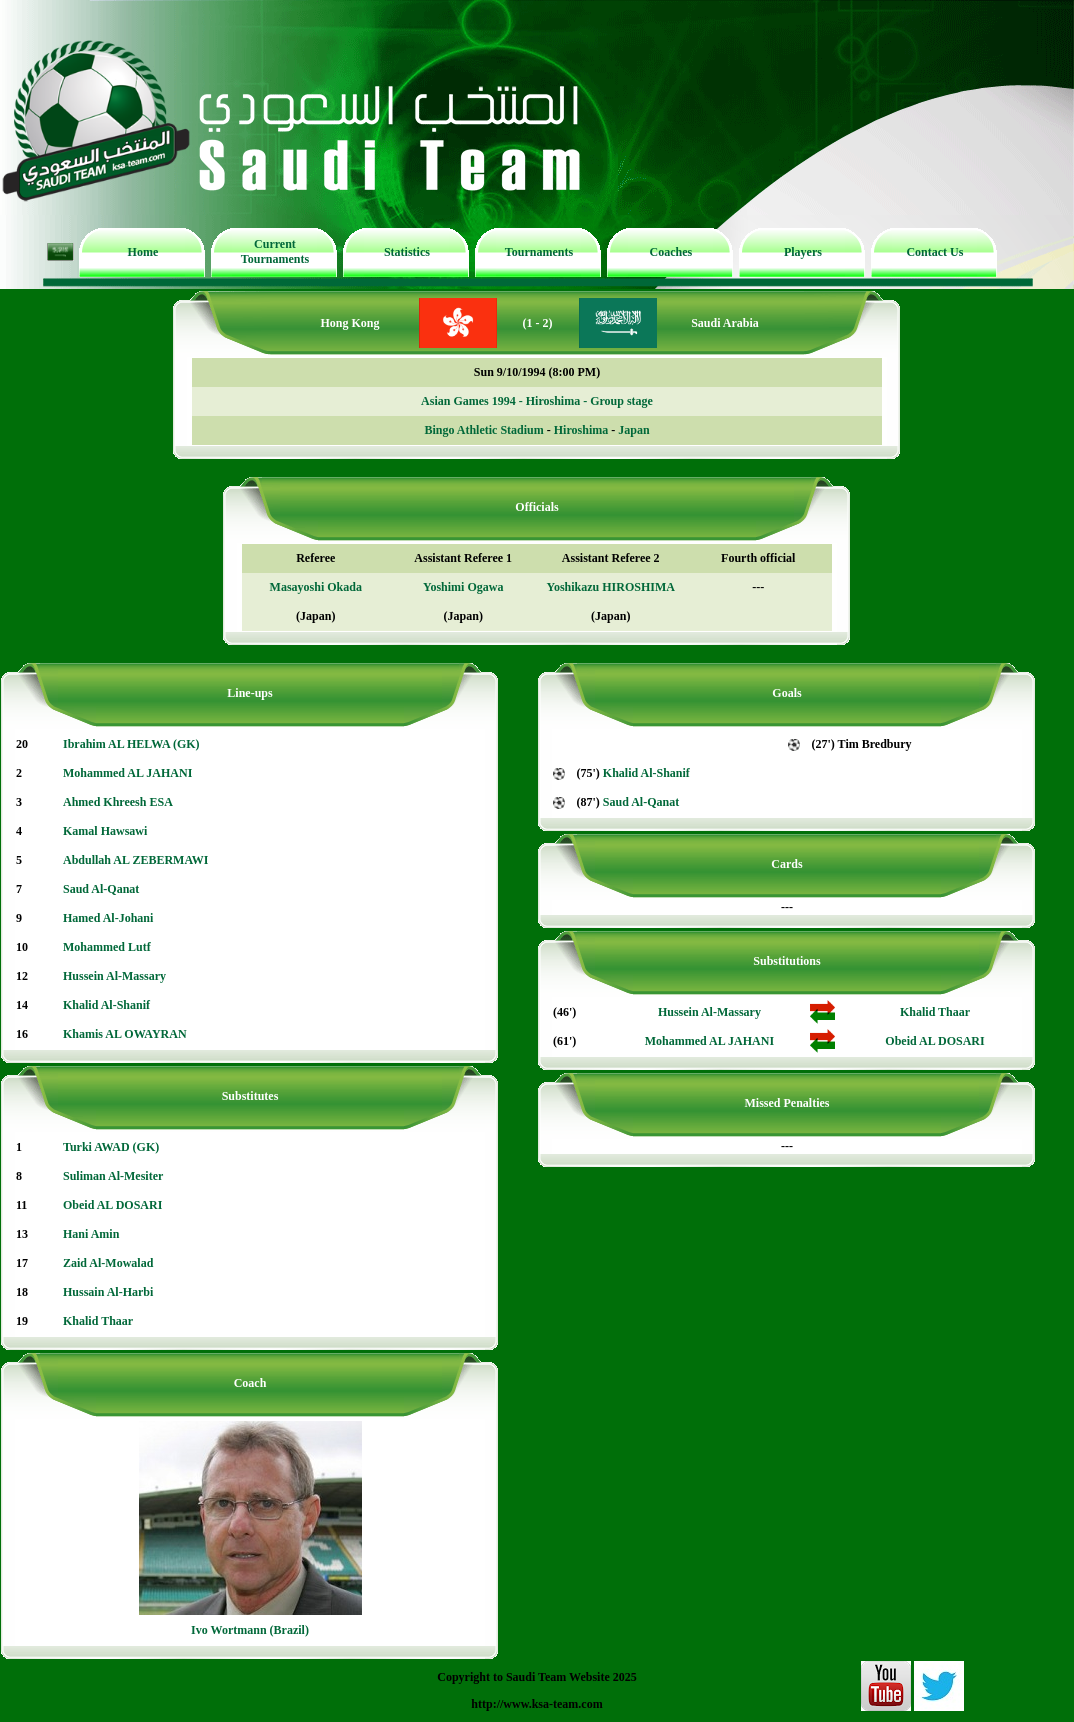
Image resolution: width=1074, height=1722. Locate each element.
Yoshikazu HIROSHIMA (611, 587)
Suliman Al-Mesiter (113, 1176)
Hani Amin (91, 1234)
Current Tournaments (275, 251)
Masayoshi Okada (316, 587)
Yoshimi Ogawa (463, 587)
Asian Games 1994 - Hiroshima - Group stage (537, 401)
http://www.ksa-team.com (536, 1704)
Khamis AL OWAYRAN (125, 1034)
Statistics (407, 252)
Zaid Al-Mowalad (108, 1263)
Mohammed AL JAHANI (127, 773)
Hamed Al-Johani (108, 918)
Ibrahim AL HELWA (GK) (131, 744)
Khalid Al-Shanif (106, 1005)
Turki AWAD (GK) (111, 1147)
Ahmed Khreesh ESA (118, 802)
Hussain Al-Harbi (108, 1292)
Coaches (671, 252)
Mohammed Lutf (107, 947)
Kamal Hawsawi (105, 831)
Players (803, 252)
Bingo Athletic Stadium (483, 430)
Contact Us (934, 252)
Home (143, 252)
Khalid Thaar (98, 1321)
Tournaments (539, 252)
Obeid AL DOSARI (112, 1205)
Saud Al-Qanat (101, 889)
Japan (633, 430)
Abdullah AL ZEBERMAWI (135, 860)
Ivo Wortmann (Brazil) (250, 1630)
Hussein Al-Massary (114, 976)
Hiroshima (581, 430)
